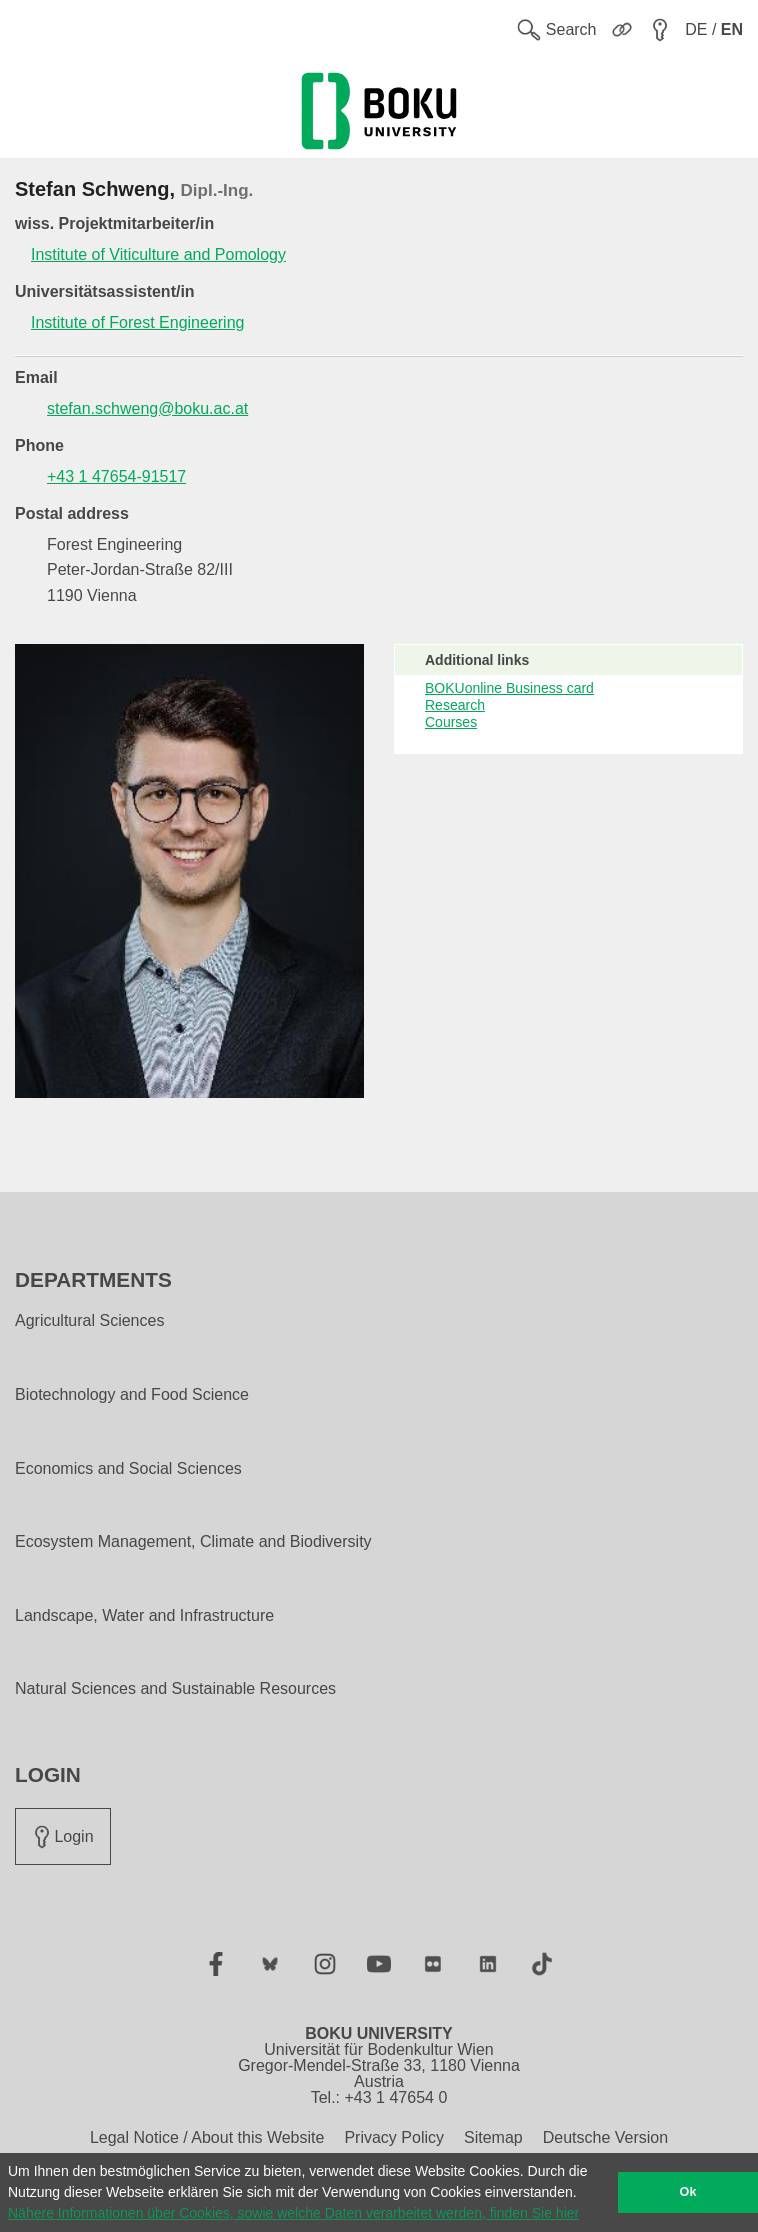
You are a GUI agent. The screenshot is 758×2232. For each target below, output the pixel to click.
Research (455, 705)
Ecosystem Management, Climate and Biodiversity (193, 1542)
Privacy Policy (394, 2137)
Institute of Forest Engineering (137, 322)
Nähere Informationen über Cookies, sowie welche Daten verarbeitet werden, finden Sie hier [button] (293, 2213)
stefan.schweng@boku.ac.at (147, 408)
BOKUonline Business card (509, 688)
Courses (451, 722)
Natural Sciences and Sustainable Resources (175, 1689)
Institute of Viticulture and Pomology (158, 254)
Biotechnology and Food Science (132, 1395)
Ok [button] (688, 2192)
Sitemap (493, 2137)
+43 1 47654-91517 (116, 476)
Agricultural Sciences (89, 1321)
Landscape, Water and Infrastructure (144, 1616)
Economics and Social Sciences (128, 1469)
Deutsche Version (605, 2137)
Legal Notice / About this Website (207, 2137)
